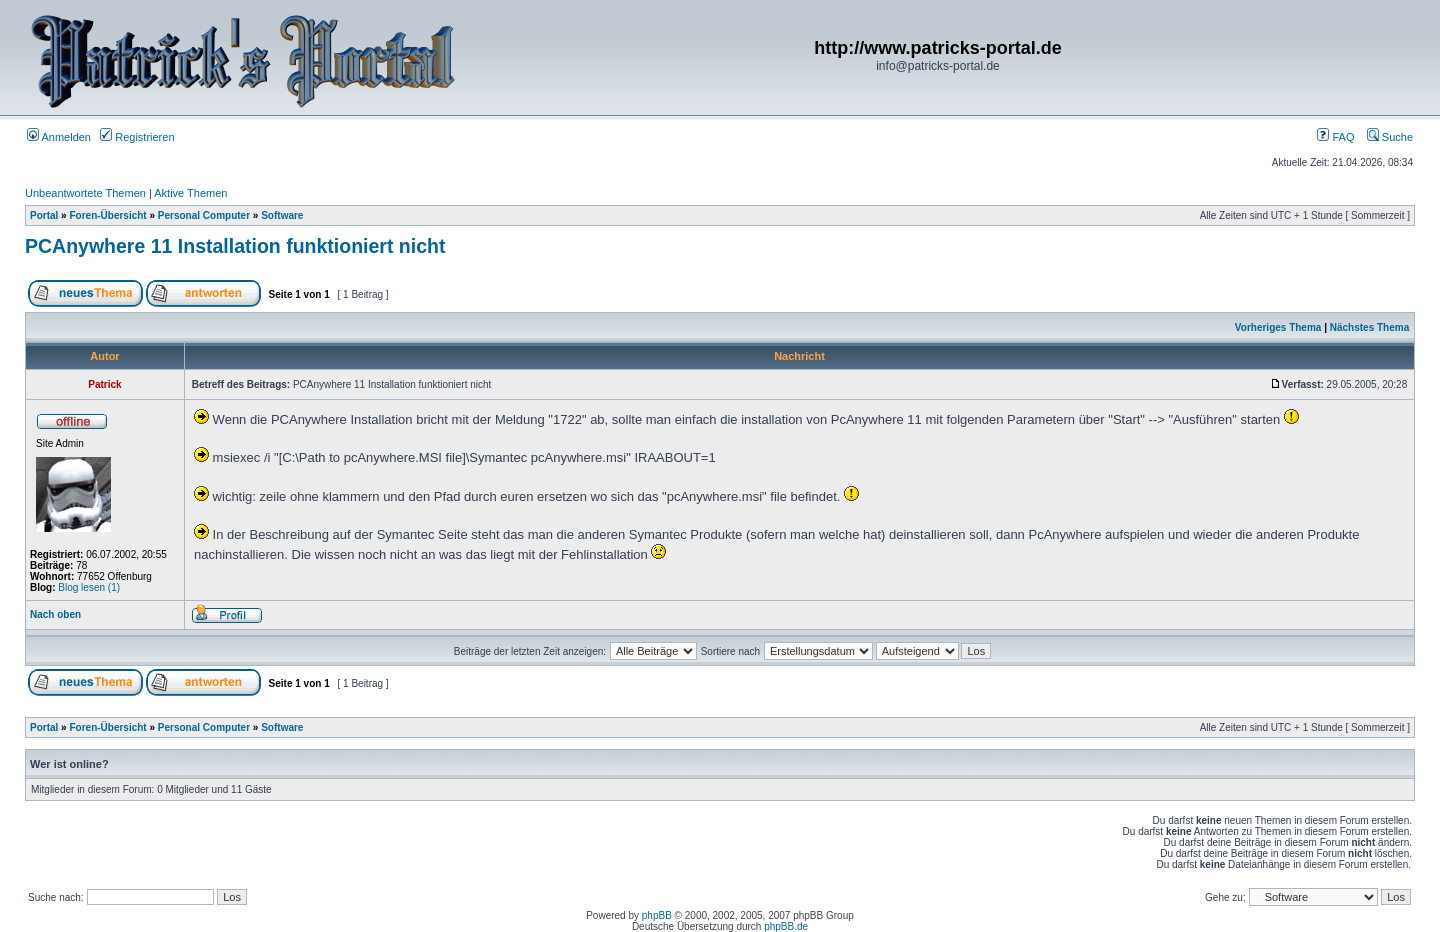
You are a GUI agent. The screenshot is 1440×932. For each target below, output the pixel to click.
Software (282, 215)
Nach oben (55, 614)
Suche (1390, 137)
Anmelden (59, 137)
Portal (44, 215)
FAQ (1335, 137)
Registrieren (137, 137)
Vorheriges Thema (1278, 327)
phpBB (657, 915)
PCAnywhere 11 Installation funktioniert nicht (235, 246)
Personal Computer (204, 215)
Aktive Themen (190, 193)
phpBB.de (786, 926)
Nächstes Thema (1369, 327)
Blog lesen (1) (89, 587)
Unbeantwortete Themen (85, 193)
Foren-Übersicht (107, 215)
